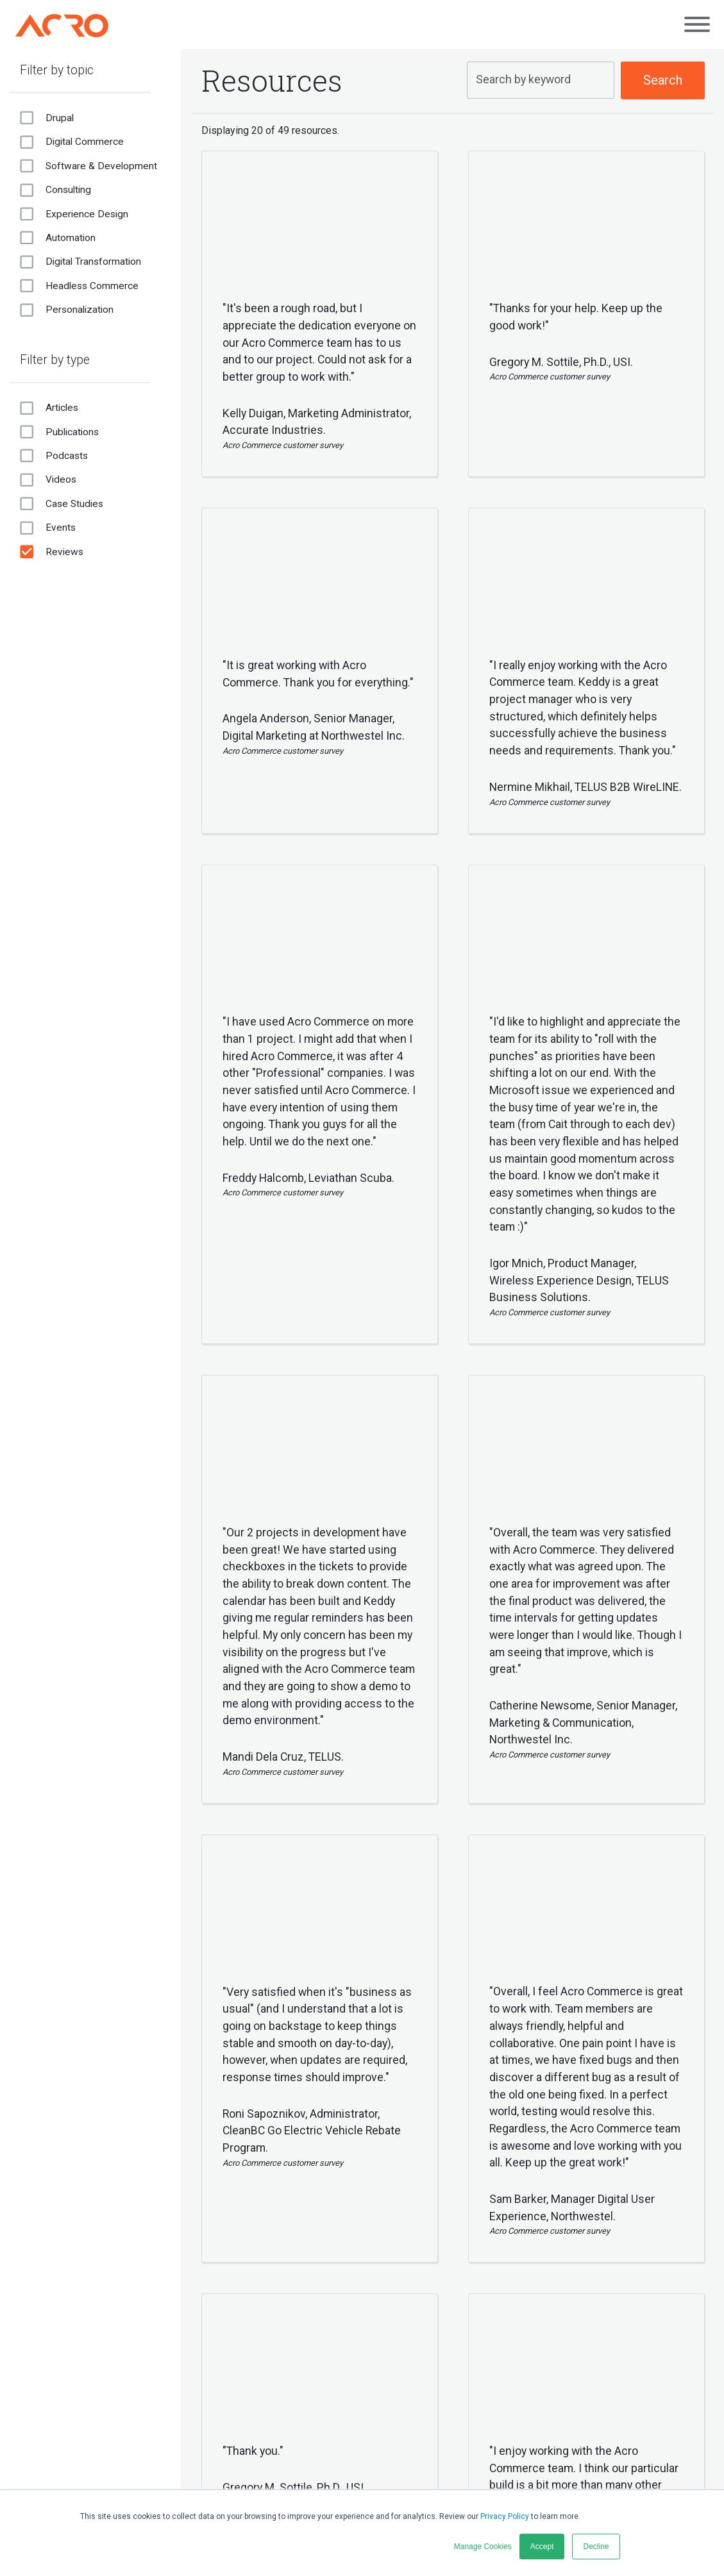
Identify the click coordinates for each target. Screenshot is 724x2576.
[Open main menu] (697, 24)
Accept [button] (542, 2546)
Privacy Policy (504, 2516)
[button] (275, 500)
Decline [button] (596, 2546)
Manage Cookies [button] (483, 2546)
